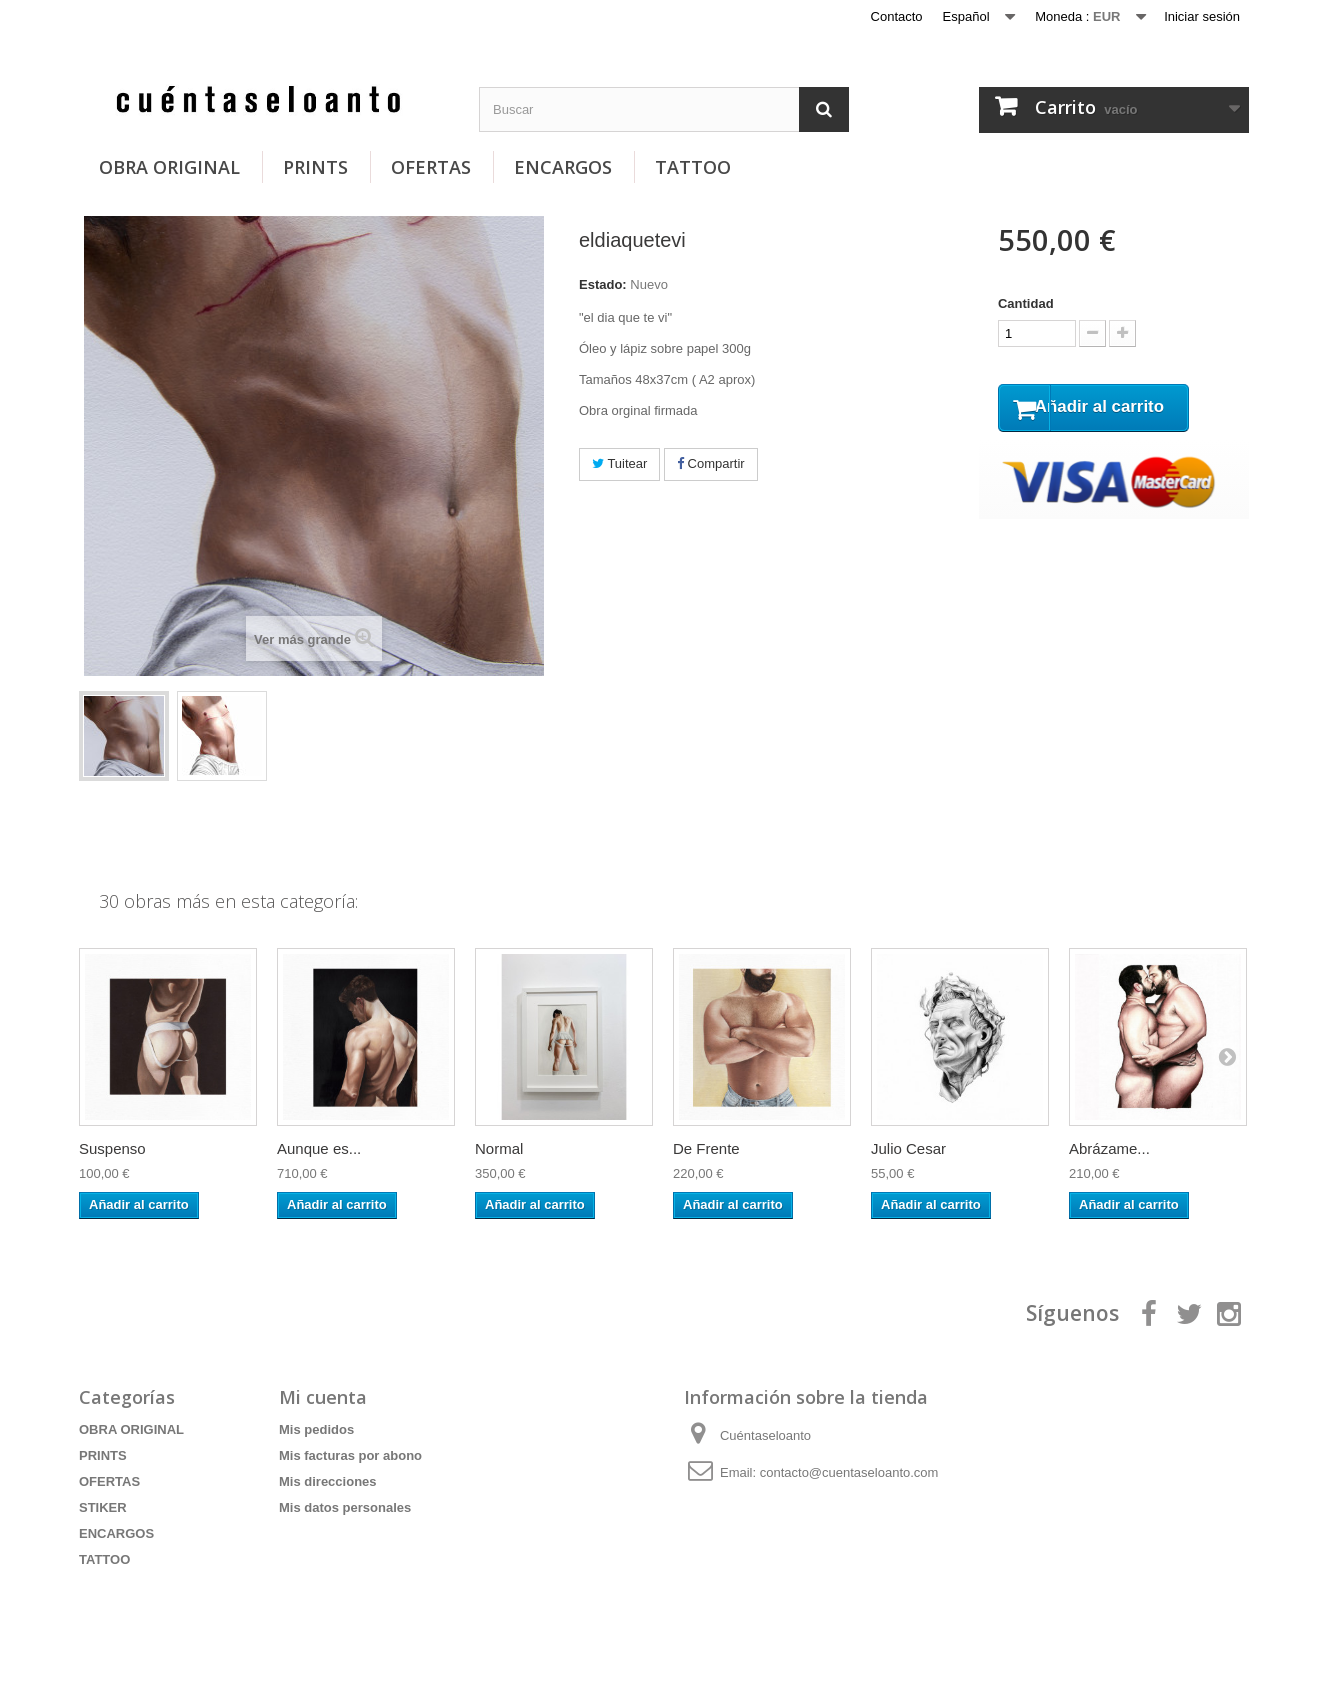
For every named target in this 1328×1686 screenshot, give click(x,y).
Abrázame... (1109, 1148)
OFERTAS (431, 167)
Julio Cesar (908, 1148)
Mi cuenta (323, 1397)
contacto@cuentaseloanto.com (849, 1472)
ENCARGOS (563, 167)
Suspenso (112, 1148)
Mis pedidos (316, 1429)
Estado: (603, 284)
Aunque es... (319, 1148)
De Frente (706, 1148)
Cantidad (1026, 303)
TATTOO (693, 167)
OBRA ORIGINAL (169, 167)
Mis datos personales (345, 1507)
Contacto (897, 16)
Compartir (711, 463)
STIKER (103, 1507)
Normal (499, 1148)
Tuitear (619, 463)
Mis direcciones (328, 1481)
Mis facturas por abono (350, 1455)
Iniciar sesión (1202, 16)
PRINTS (315, 167)
